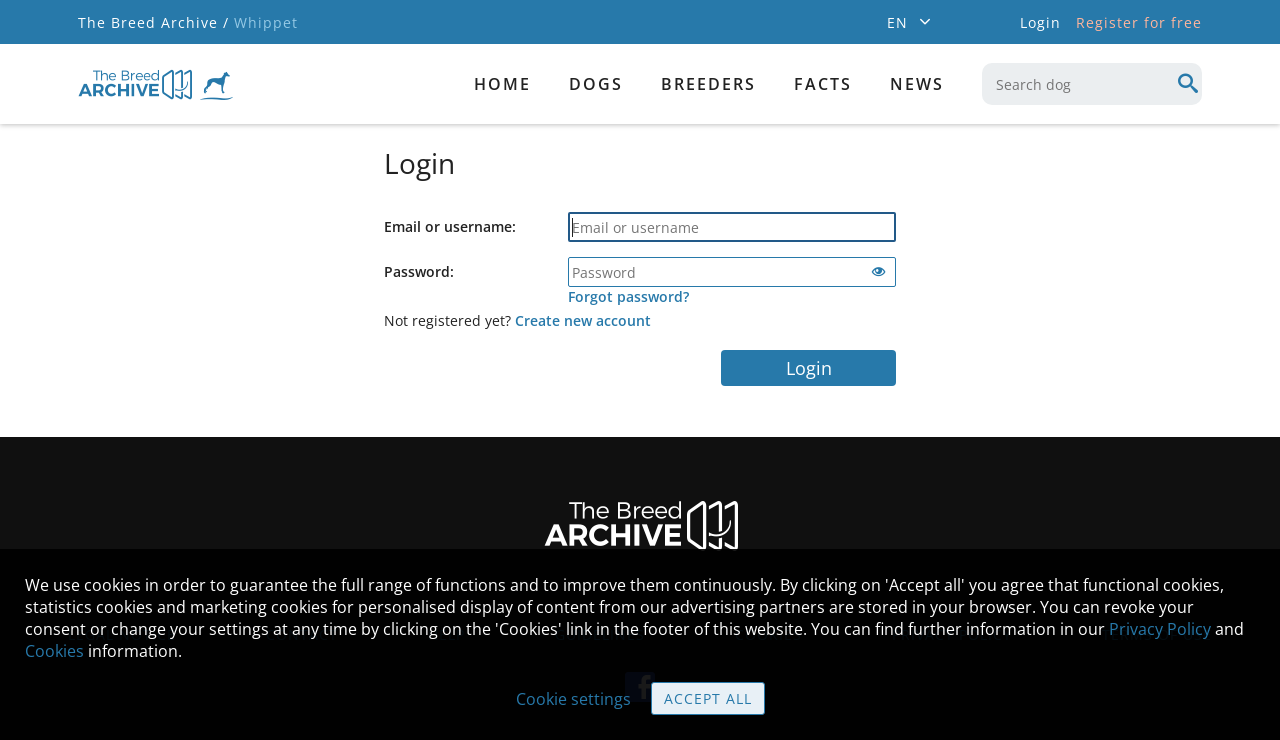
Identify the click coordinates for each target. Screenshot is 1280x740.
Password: (419, 271)
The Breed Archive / (153, 22)
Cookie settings (573, 699)
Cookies (54, 651)
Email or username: (450, 226)
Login (809, 368)
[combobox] (1092, 84)
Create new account (583, 320)
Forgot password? (628, 296)
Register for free (1139, 22)
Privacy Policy (1160, 629)
